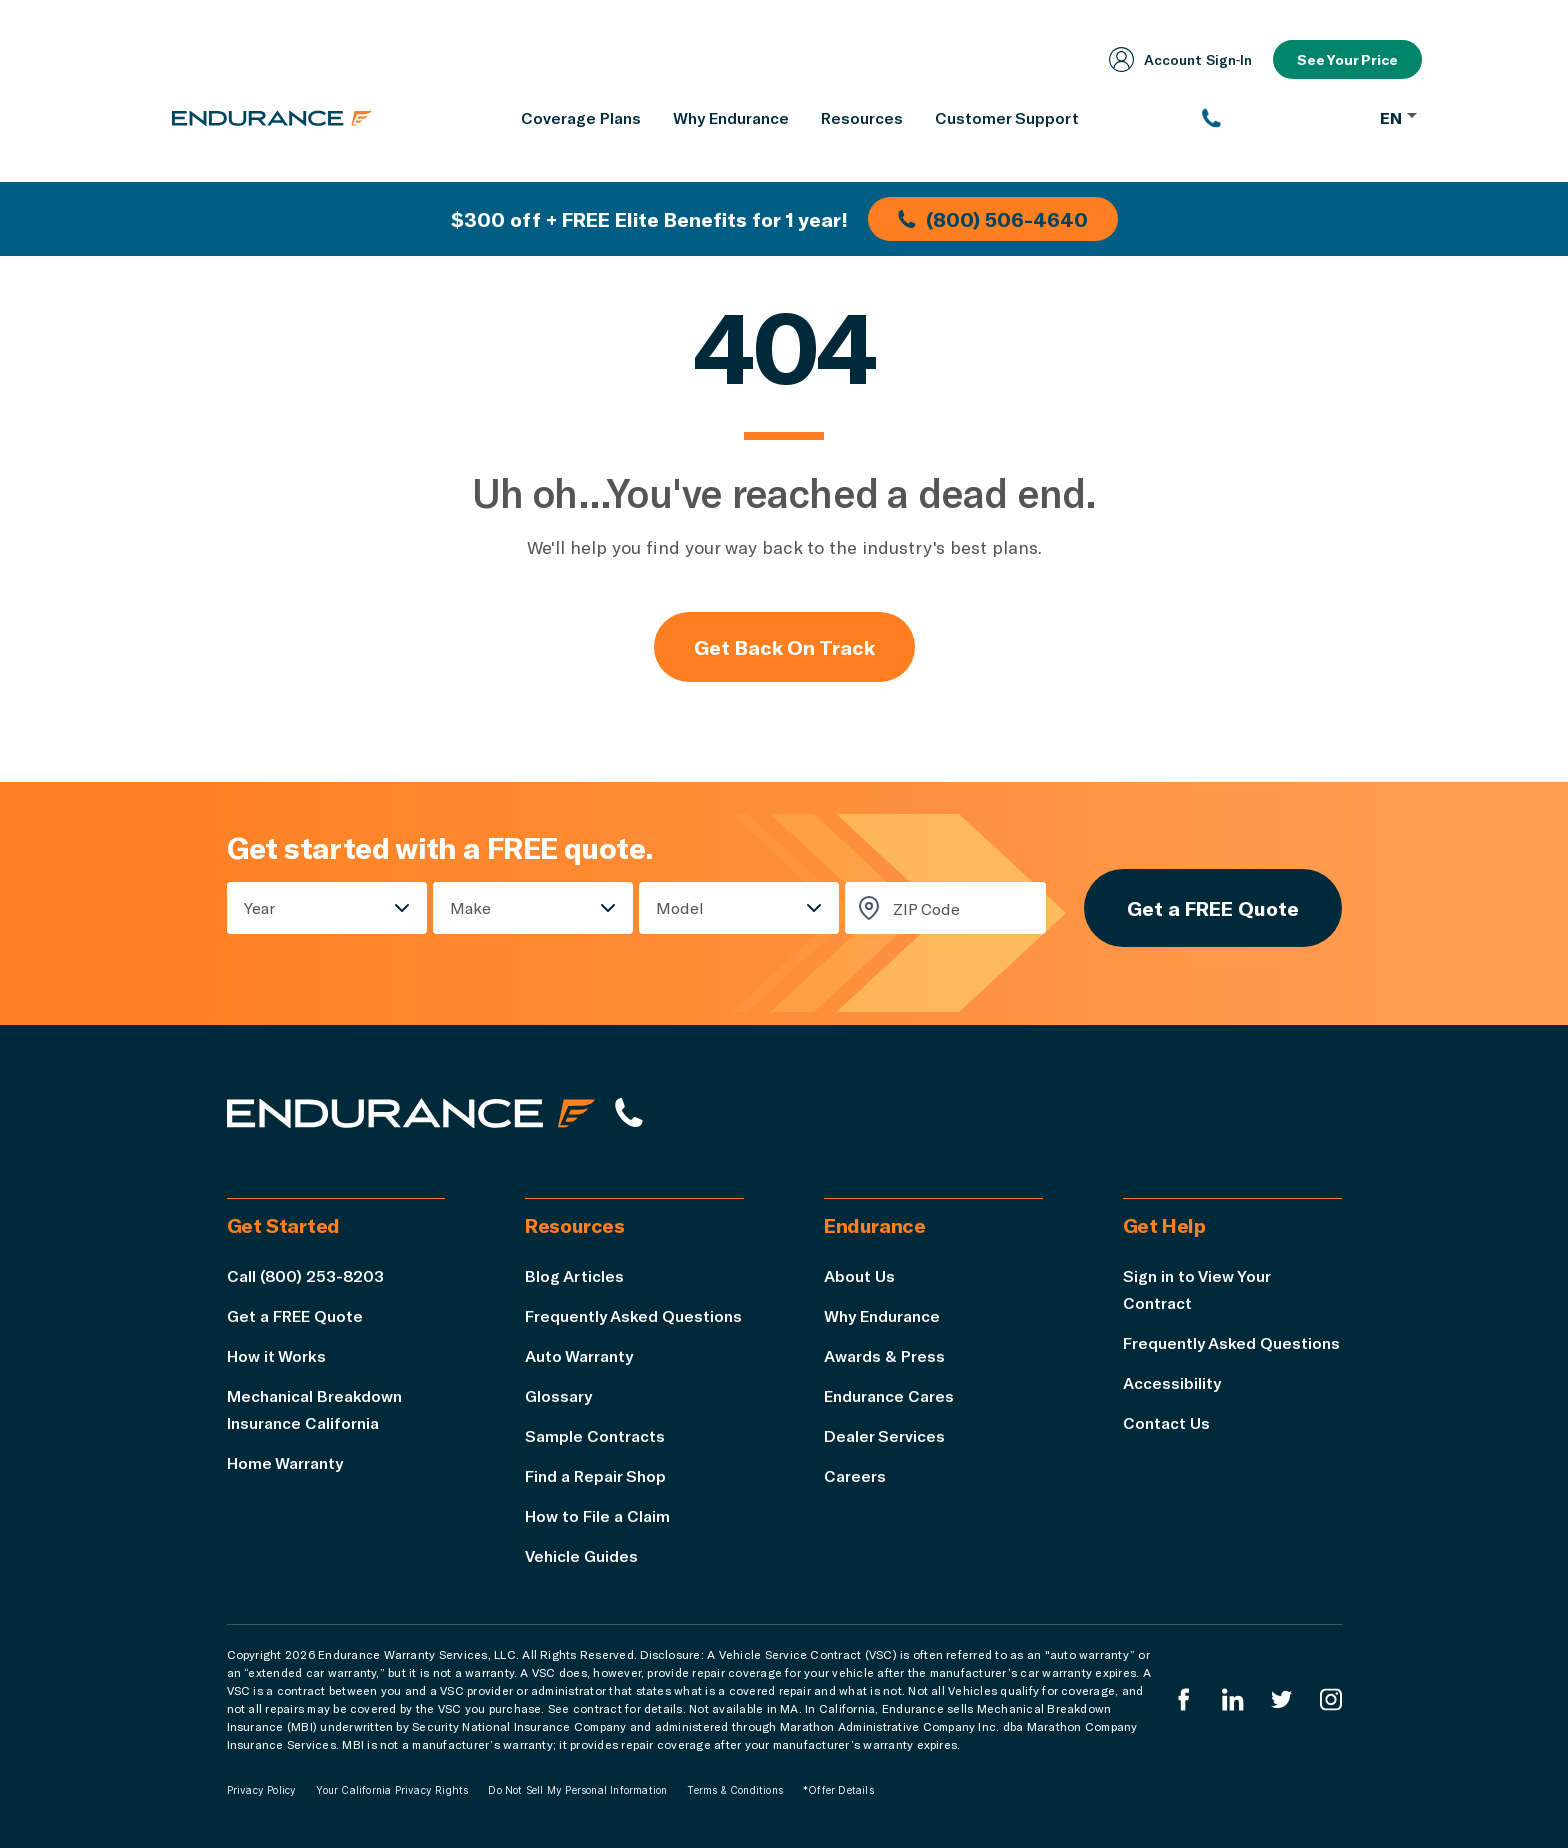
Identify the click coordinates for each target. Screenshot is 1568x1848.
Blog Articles (574, 1275)
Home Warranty (285, 1462)
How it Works (276, 1355)
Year (259, 907)
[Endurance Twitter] (1282, 1699)
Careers (855, 1475)
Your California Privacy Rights (392, 1790)
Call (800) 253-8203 (305, 1275)
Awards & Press (884, 1355)
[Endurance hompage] (411, 1113)
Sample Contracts (595, 1435)
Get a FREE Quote (1213, 908)
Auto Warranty (579, 1355)
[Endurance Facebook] (1184, 1699)
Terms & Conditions (735, 1790)
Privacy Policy (262, 1790)
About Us (859, 1275)
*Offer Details (838, 1790)
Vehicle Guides (581, 1555)
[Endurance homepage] (272, 118)
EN (1398, 117)
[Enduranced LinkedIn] (1233, 1699)
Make (470, 907)
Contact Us (1166, 1422)
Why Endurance (882, 1315)
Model (680, 907)
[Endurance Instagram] (1331, 1699)
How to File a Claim (597, 1515)
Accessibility (1172, 1382)
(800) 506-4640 (993, 219)
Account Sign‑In (1181, 59)
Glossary (558, 1395)
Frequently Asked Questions (633, 1315)
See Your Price (1347, 59)
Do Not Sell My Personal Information (577, 1790)
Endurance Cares (889, 1395)
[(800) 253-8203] (1281, 118)
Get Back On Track (784, 647)
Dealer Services (884, 1435)
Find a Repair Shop (595, 1475)
